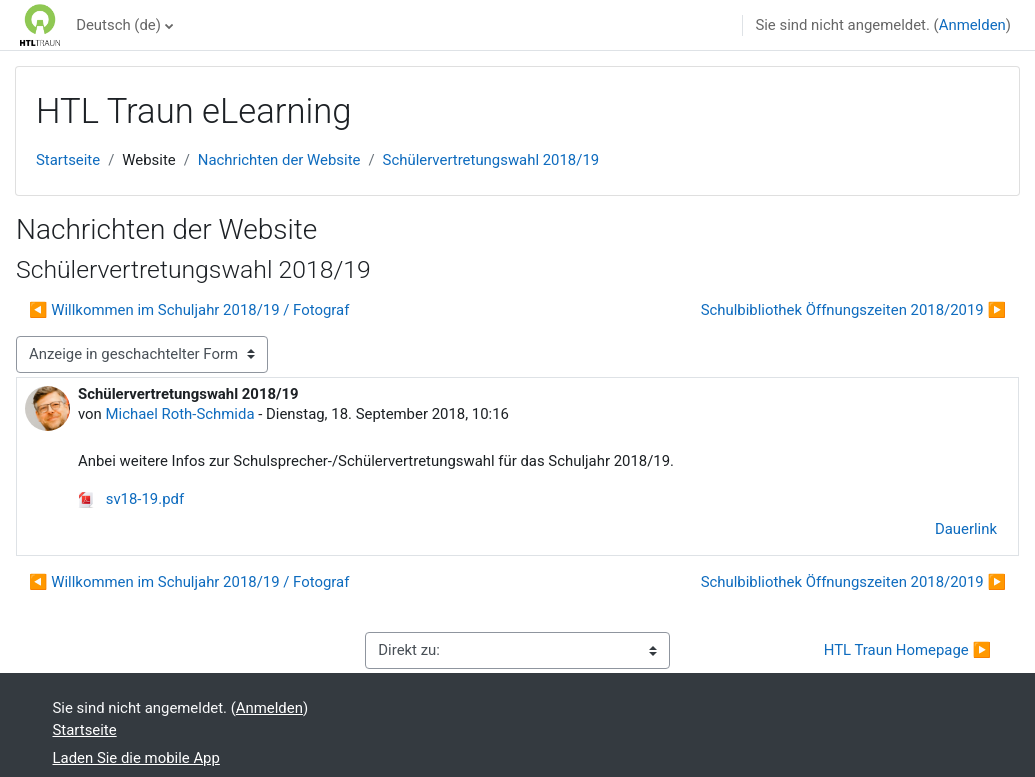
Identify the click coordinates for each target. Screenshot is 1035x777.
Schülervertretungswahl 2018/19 (491, 160)
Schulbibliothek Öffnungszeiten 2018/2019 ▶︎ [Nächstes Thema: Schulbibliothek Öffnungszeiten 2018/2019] (853, 310)
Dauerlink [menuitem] (966, 529)
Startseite (68, 160)
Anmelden (972, 25)
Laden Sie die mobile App (136, 758)
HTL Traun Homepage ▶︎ (907, 650)
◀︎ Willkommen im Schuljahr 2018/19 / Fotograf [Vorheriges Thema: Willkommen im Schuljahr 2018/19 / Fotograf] (189, 310)
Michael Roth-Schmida (180, 414)
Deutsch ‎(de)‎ (118, 25)
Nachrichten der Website (279, 160)
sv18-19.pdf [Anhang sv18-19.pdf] (131, 499)
